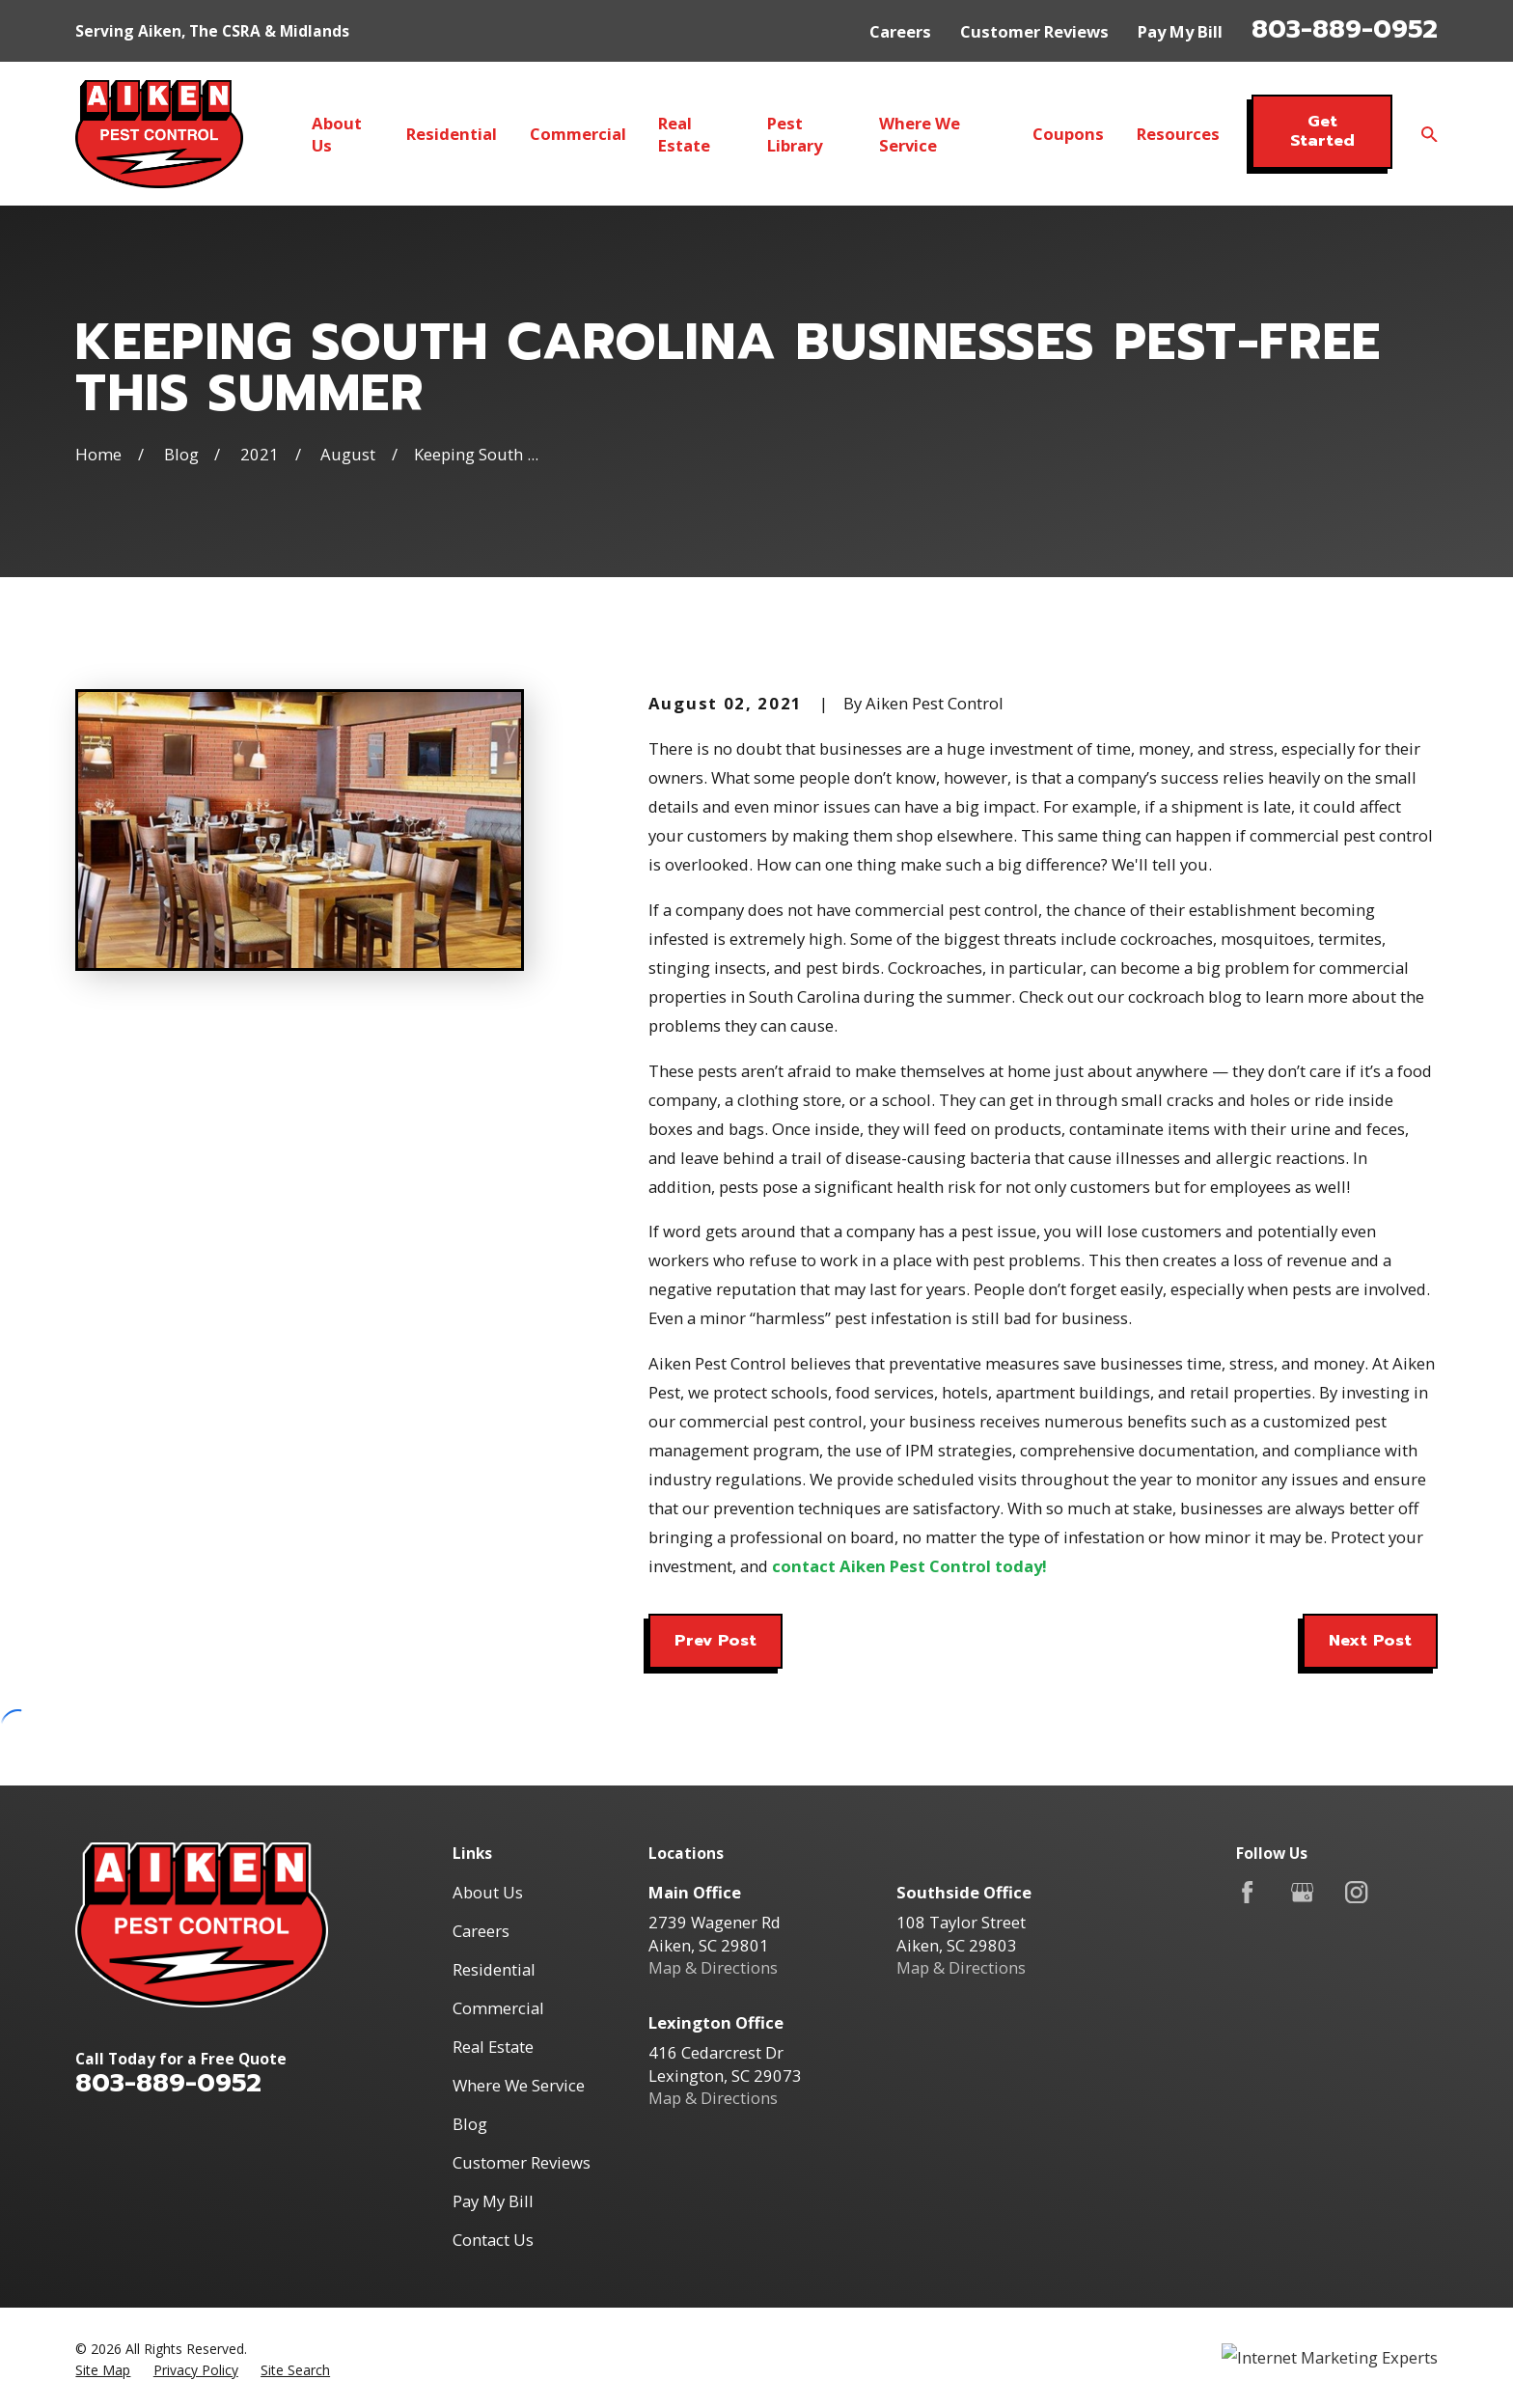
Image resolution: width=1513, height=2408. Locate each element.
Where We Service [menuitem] (919, 134)
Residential (494, 1969)
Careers (900, 31)
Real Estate (493, 2046)
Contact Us (493, 2239)
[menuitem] (102, 2370)
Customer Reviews (1034, 31)
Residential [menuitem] (451, 134)
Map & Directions (713, 1967)
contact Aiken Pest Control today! (909, 1566)
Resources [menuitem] (1178, 134)
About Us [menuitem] (337, 134)
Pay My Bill (1180, 31)
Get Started (1322, 130)
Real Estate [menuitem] (684, 134)
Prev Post (715, 1640)
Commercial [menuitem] (578, 134)
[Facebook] (1247, 1892)
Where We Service (519, 2085)
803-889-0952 (1345, 29)
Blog (470, 2124)
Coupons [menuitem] (1068, 134)
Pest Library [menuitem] (794, 134)
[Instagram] (1356, 1892)
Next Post (1370, 1640)
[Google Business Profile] (1302, 1892)
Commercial (498, 2008)
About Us (488, 1892)
